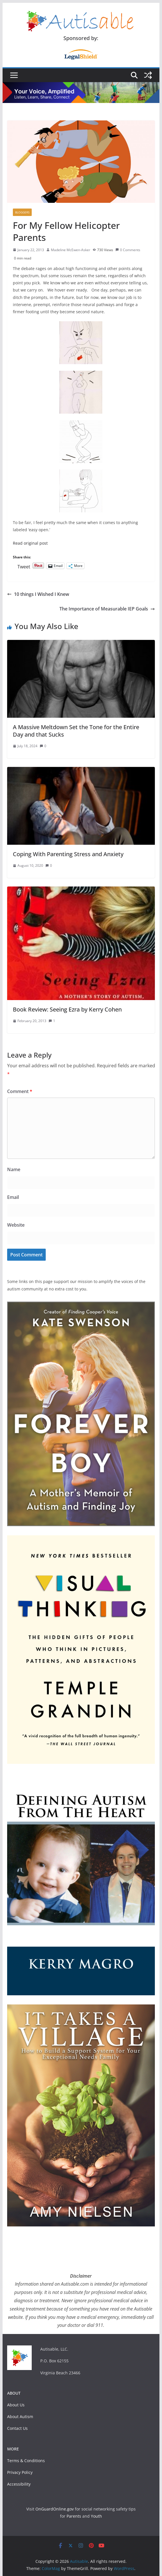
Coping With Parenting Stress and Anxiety (68, 854)
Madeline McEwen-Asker (70, 249)
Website (16, 1225)
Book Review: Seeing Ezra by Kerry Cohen (67, 1009)
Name (13, 1169)
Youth (96, 2516)
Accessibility (19, 2484)
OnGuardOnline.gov (54, 2509)
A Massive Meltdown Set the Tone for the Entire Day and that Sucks (76, 730)
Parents (74, 2516)
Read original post (30, 543)
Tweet (23, 566)
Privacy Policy (20, 2472)
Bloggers (22, 212)
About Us (16, 2405)
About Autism (20, 2416)
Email (13, 1197)
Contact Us (17, 2428)
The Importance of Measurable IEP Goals (107, 609)
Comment (19, 1091)
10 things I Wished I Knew (38, 594)
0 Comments (127, 249)
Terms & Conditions (26, 2460)
